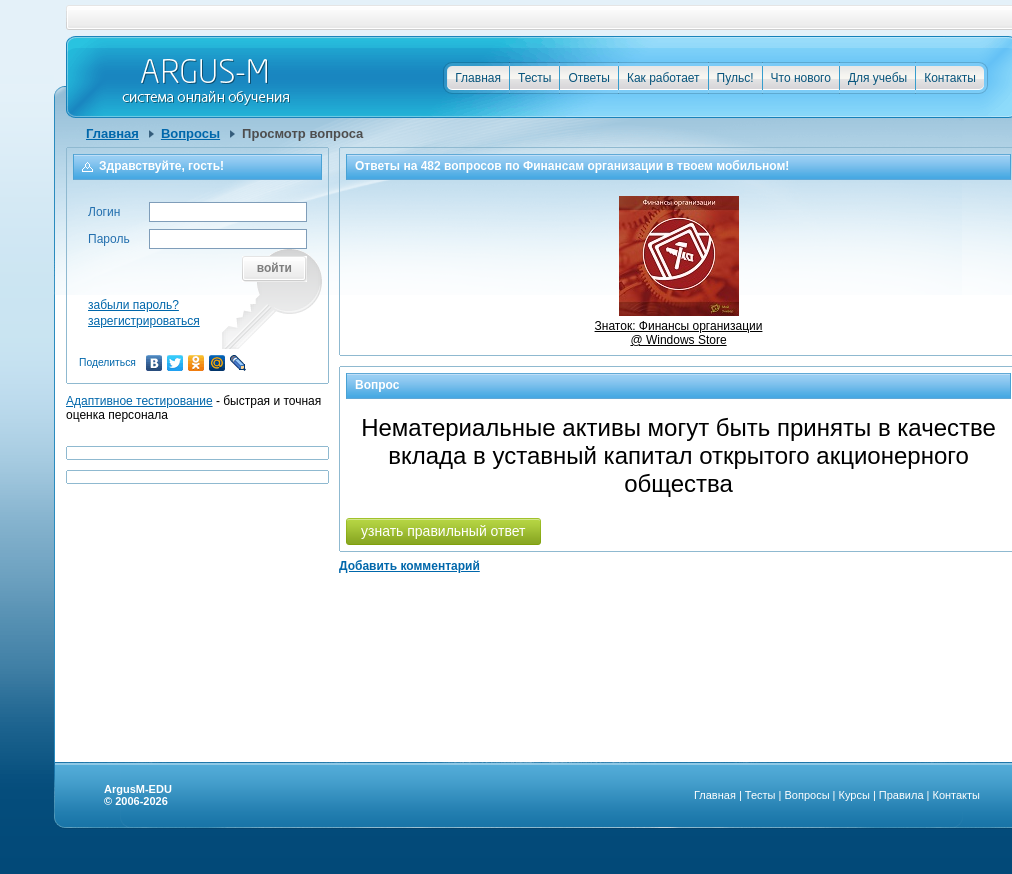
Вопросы (190, 133)
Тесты (534, 78)
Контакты (950, 78)
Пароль (109, 239)
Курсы (854, 795)
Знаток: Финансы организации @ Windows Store (679, 326)
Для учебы (877, 78)
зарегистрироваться (144, 321)
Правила (901, 795)
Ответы (588, 78)
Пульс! (735, 78)
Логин (104, 212)
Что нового (801, 78)
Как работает (663, 78)
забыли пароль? (133, 305)
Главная (478, 78)
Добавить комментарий (409, 566)
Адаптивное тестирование (139, 401)
